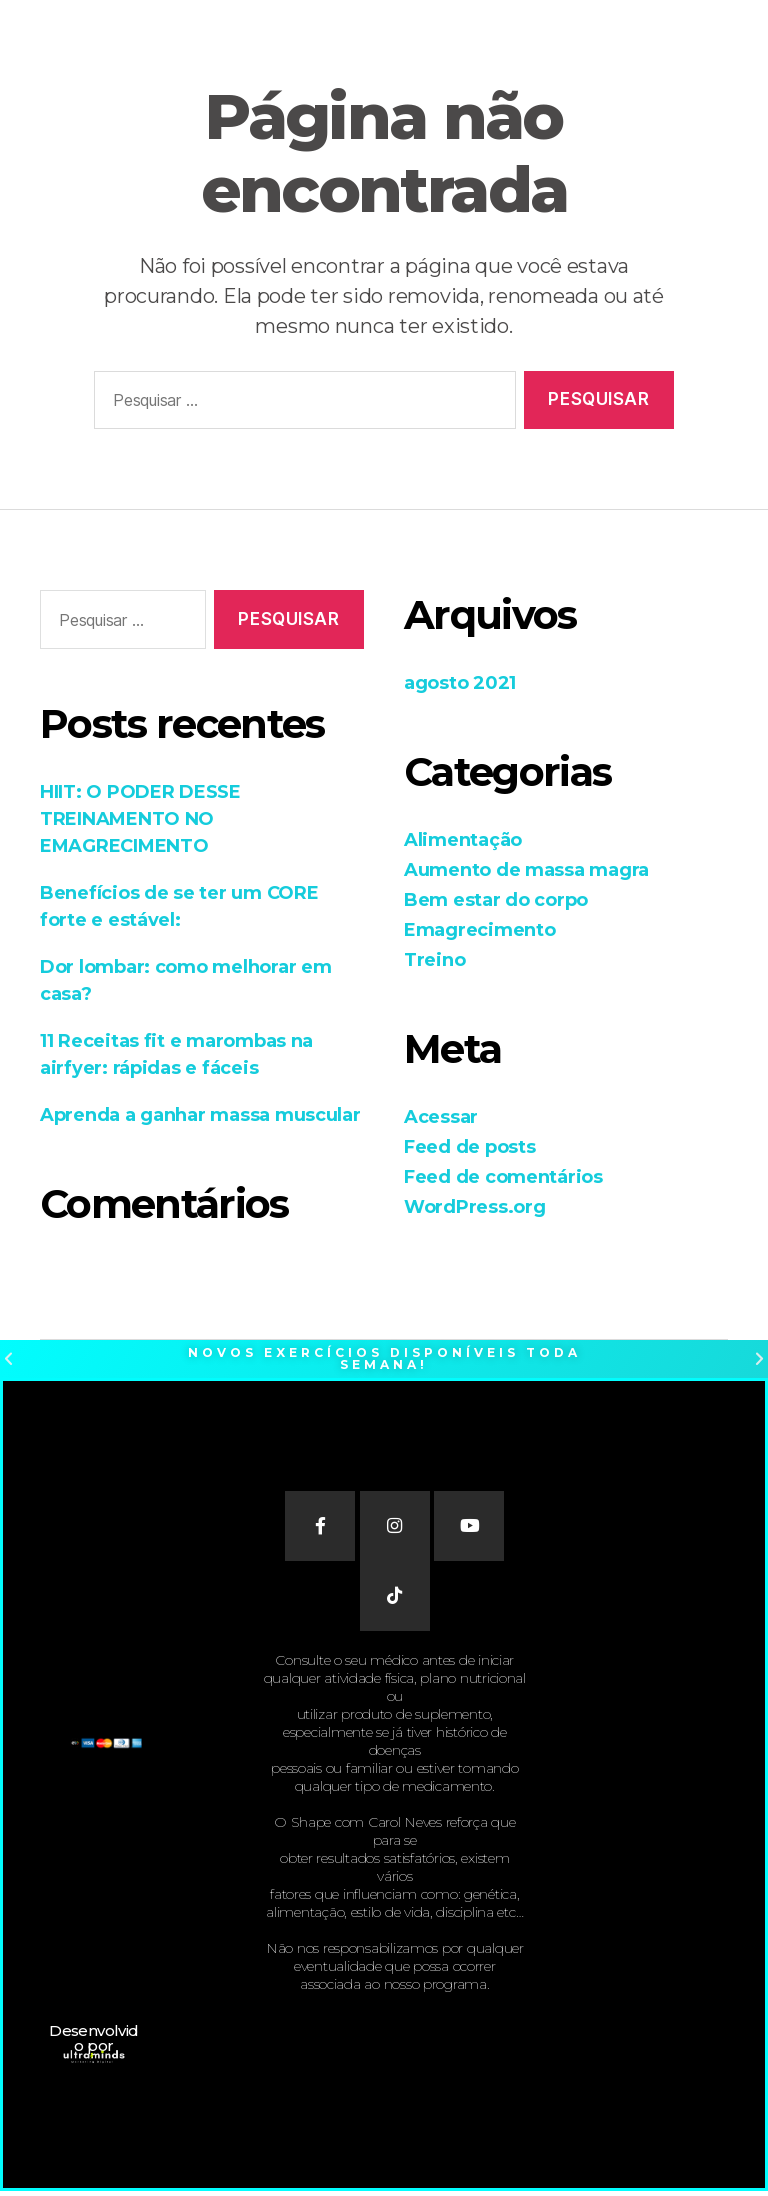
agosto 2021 (460, 683)
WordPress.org (475, 1207)
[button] (8, 1359)
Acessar (441, 1117)
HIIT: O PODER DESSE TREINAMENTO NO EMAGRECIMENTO (140, 819)
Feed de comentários (503, 1177)
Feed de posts (470, 1147)
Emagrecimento (480, 930)
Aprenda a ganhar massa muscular (200, 1115)
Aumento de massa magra (526, 870)
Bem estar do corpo (496, 900)
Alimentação (463, 840)
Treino (434, 960)
